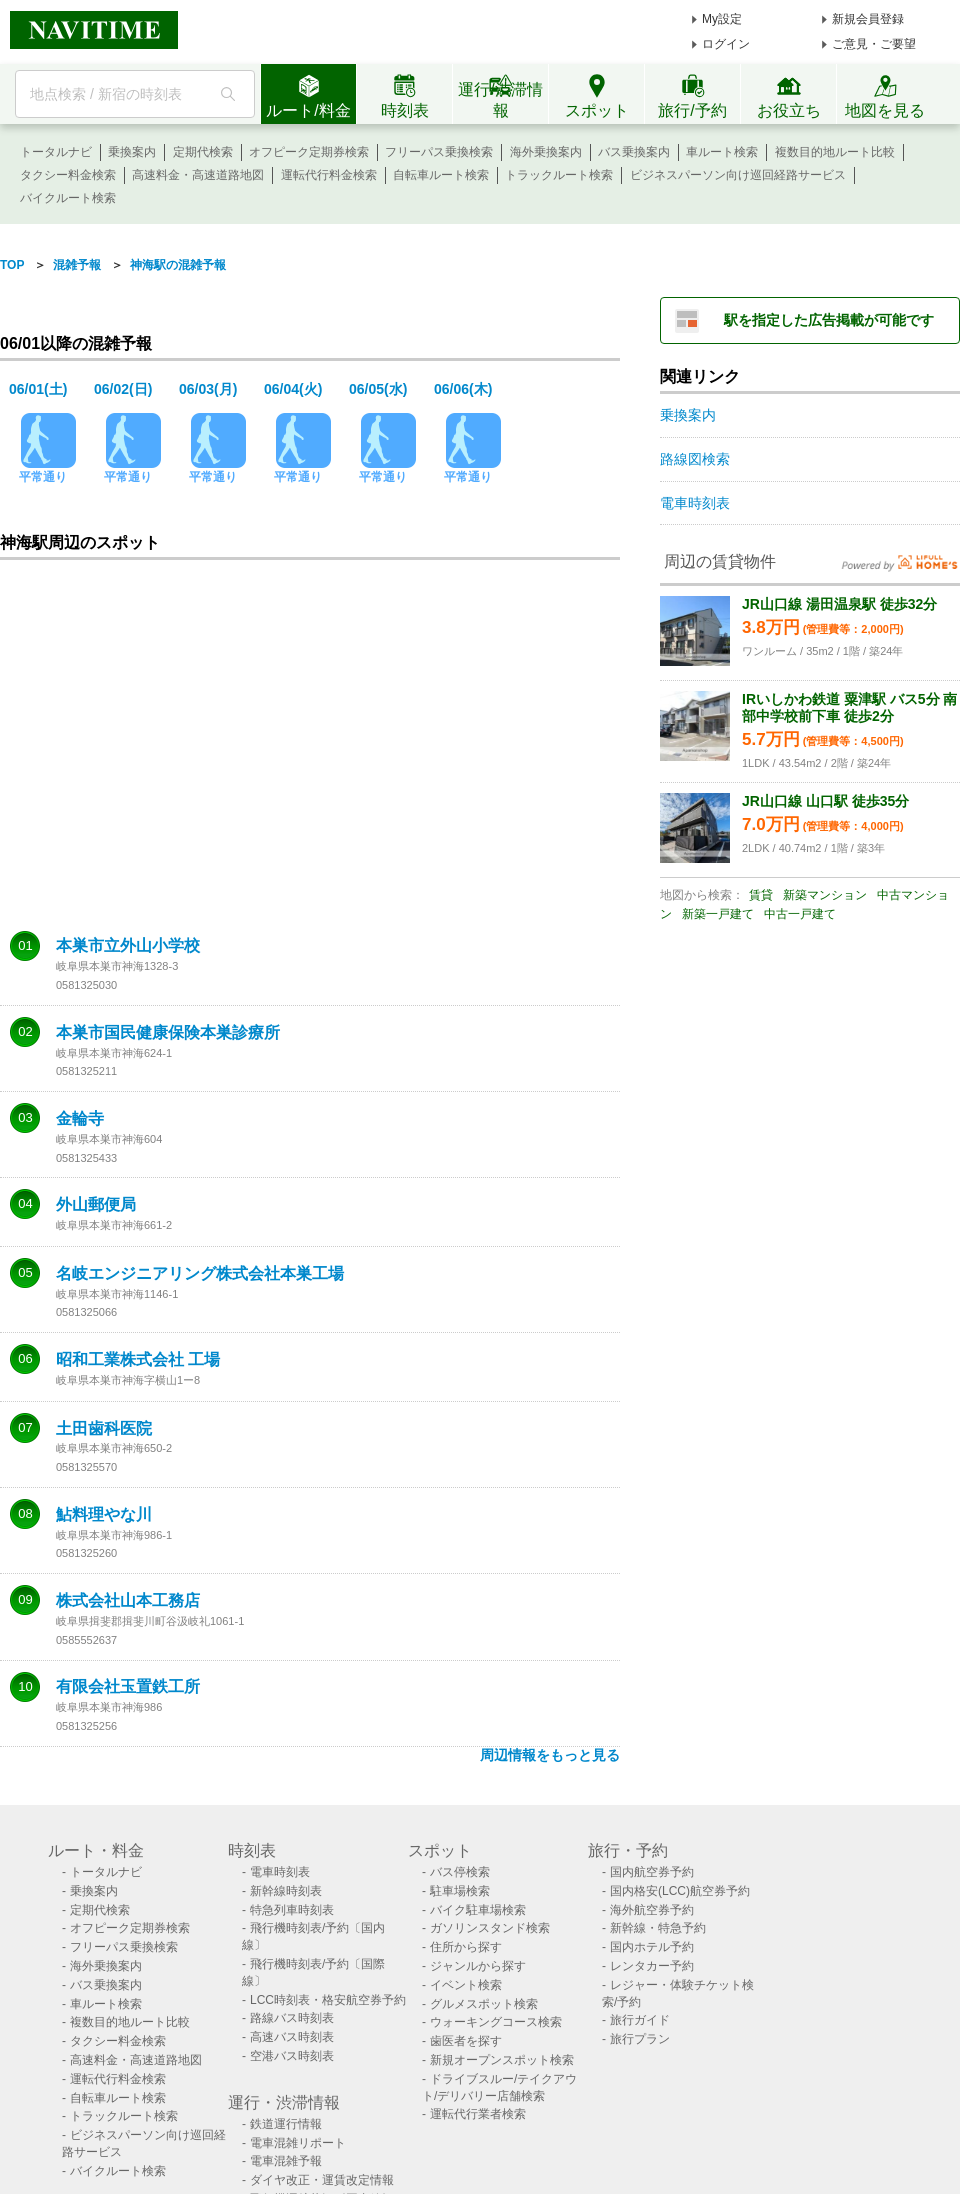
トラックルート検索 (559, 175)
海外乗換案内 (546, 152)
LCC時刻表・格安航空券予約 (328, 2000)
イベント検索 (466, 1985)
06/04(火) (293, 389)
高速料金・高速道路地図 (198, 175)
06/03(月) (208, 389)
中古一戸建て (800, 914)
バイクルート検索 (68, 198)
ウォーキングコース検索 (496, 2022)
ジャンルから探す (478, 1966)
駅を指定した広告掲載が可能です (829, 320)
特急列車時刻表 (292, 1910)
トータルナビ (56, 152)
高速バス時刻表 (292, 2037)
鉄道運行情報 (286, 2124)
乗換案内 (132, 152)
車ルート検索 (722, 152)
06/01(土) (38, 389)
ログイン (726, 44)
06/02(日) (123, 389)
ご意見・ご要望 (874, 44)
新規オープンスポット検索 (502, 2060)
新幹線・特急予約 (658, 1928)
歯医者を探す (466, 2041)
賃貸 (761, 895)
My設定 (722, 19)
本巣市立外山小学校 (128, 946)
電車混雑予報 (286, 2161)
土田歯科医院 (104, 1429)
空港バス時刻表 (292, 2056)
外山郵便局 (96, 1205)
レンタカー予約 (652, 1966)
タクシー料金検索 (68, 175)
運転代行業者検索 (478, 2114)
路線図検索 (695, 459)
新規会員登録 (868, 19)
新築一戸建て (718, 914)
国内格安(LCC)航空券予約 (680, 1891)
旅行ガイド (640, 2020)
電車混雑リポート (298, 2143)
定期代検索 (203, 152)
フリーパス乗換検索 (439, 152)
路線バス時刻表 (292, 2018)
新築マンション (825, 895)
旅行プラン (640, 2039)
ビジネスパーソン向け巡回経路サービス (738, 175)
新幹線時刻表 (286, 1891)
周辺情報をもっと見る (550, 1755)
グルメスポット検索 (484, 2004)
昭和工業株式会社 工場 (138, 1360)
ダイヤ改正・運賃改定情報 (322, 2180)
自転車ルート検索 (441, 175)
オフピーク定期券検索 (309, 152)
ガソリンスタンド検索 (490, 1928)
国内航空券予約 (652, 1872)
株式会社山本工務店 (128, 1601)
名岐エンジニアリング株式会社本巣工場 (200, 1274)
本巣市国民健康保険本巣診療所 (168, 1033)
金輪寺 (80, 1119)
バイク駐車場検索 (478, 1910)
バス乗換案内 (634, 152)
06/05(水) (378, 389)
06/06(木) (463, 389)
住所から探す (466, 1947)
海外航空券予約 (652, 1910)
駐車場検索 (460, 1891)
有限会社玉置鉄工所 (128, 1687)
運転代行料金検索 (329, 175)
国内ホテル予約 (652, 1947)
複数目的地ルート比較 (835, 152)
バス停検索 (460, 1872)
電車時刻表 (695, 503)
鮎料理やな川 (104, 1515)
